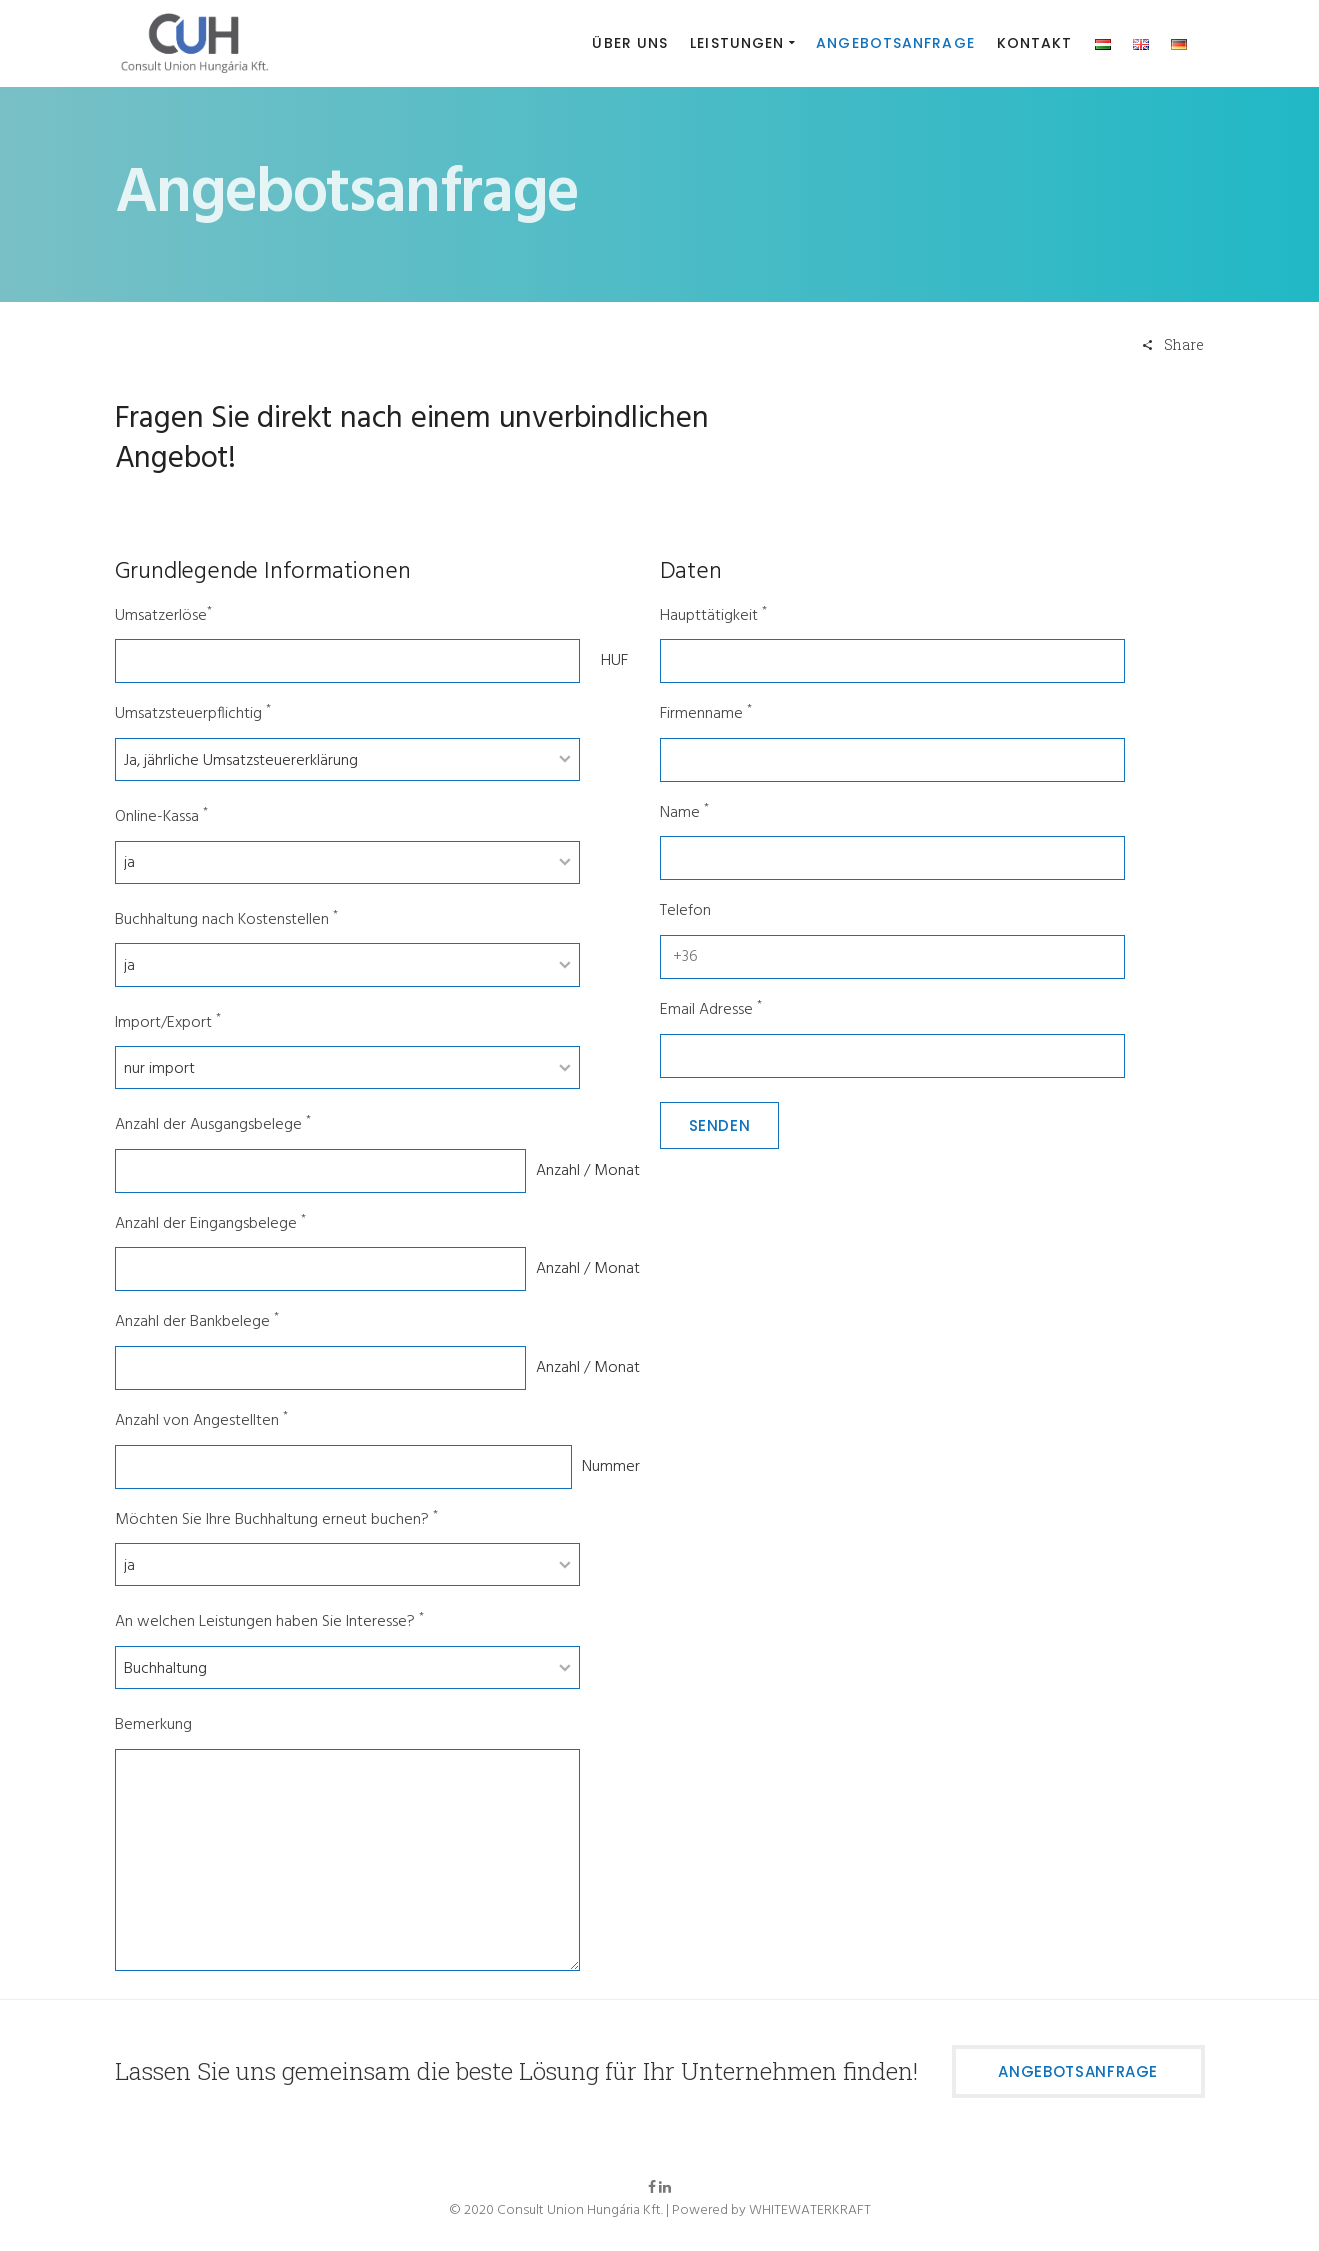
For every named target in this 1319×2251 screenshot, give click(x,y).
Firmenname (706, 714)
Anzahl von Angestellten (201, 1421)
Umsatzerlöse (163, 616)
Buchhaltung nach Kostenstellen (226, 920)
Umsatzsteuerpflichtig (193, 714)
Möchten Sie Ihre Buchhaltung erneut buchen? (276, 1520)
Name (684, 813)
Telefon (685, 911)
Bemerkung (153, 1725)
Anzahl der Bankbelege (197, 1322)
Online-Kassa (161, 817)
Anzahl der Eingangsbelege (210, 1224)
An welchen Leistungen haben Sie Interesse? (269, 1622)
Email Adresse (711, 1010)
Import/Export (168, 1023)
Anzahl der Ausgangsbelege (213, 1125)
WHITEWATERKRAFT (810, 2210)
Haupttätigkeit (713, 616)
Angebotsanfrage (1078, 2071)
